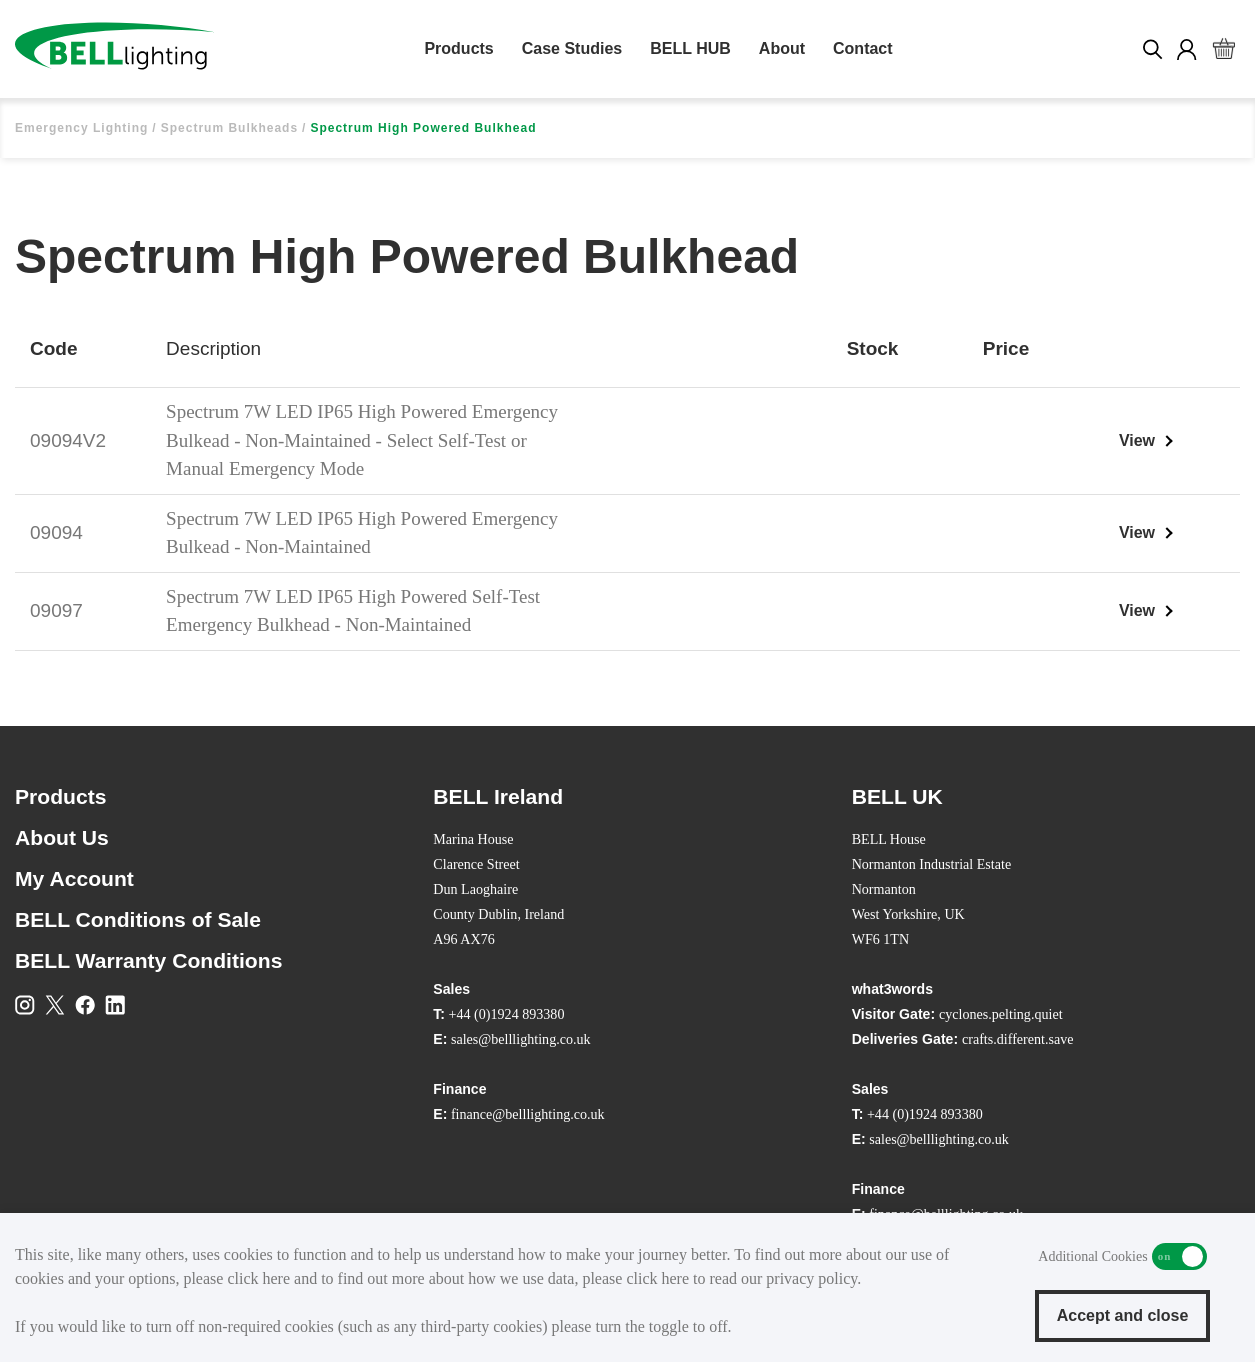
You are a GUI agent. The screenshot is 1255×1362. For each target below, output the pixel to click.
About (782, 48)
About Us (62, 837)
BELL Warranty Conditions (148, 960)
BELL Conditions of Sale (138, 919)
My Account (74, 878)
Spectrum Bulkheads (229, 128)
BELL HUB (690, 48)
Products (458, 48)
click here (258, 1278)
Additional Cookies (1179, 1256)
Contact (863, 48)
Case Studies (572, 48)
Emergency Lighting (81, 128)
